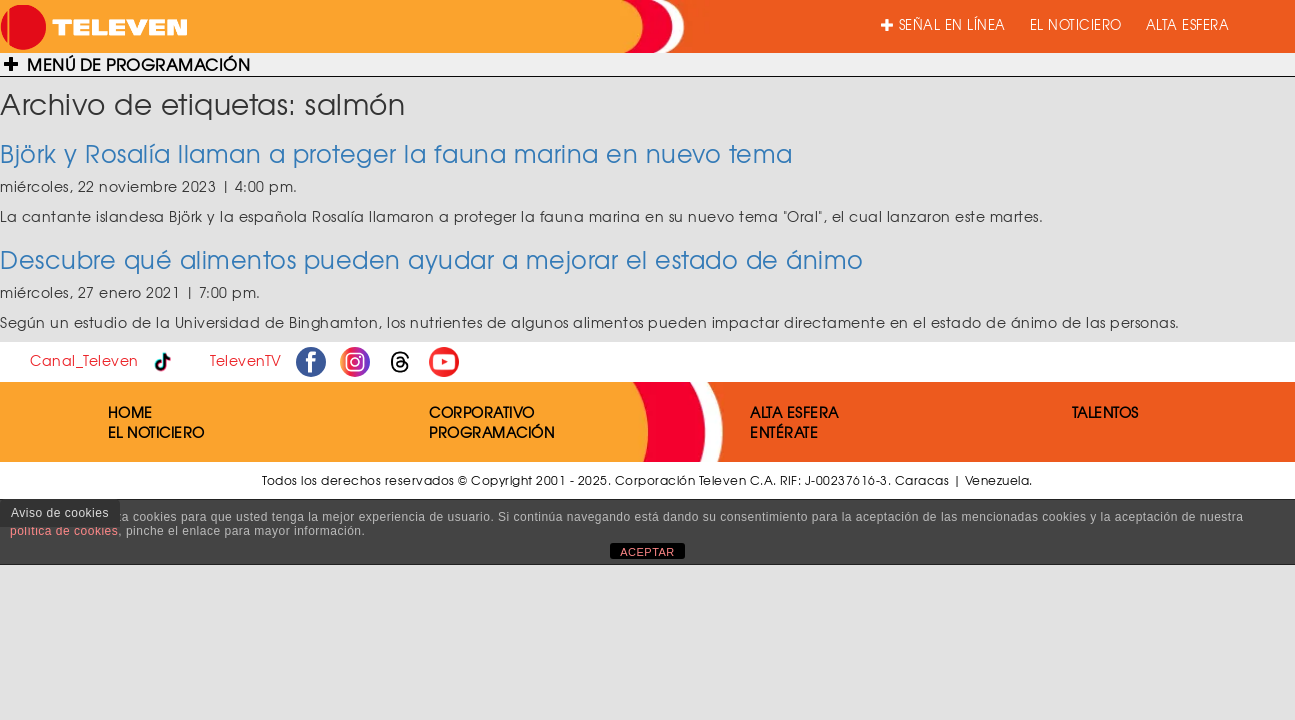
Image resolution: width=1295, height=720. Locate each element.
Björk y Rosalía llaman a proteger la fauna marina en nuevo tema (396, 153)
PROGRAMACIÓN (491, 432)
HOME (130, 412)
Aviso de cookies (60, 513)
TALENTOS (1105, 412)
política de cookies (64, 531)
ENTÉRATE (784, 432)
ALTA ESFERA (1188, 24)
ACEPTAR (647, 552)
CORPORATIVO (482, 412)
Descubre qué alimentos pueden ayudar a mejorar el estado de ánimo (432, 259)
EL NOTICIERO (1076, 24)
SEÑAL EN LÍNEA (943, 24)
